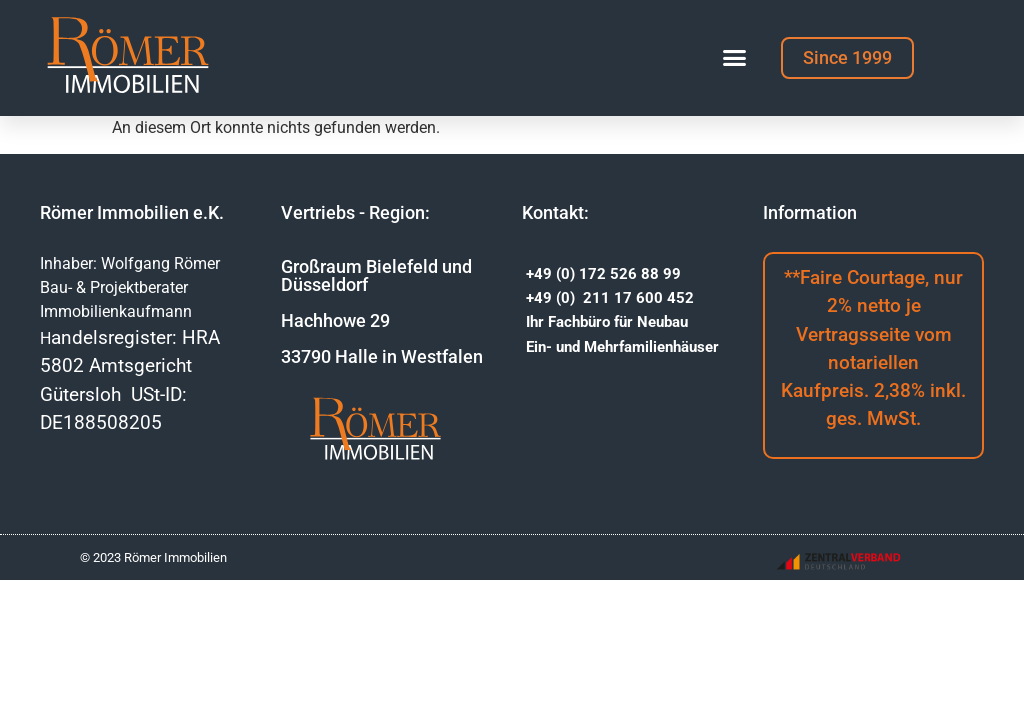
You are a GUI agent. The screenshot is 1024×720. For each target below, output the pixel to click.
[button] (735, 58)
